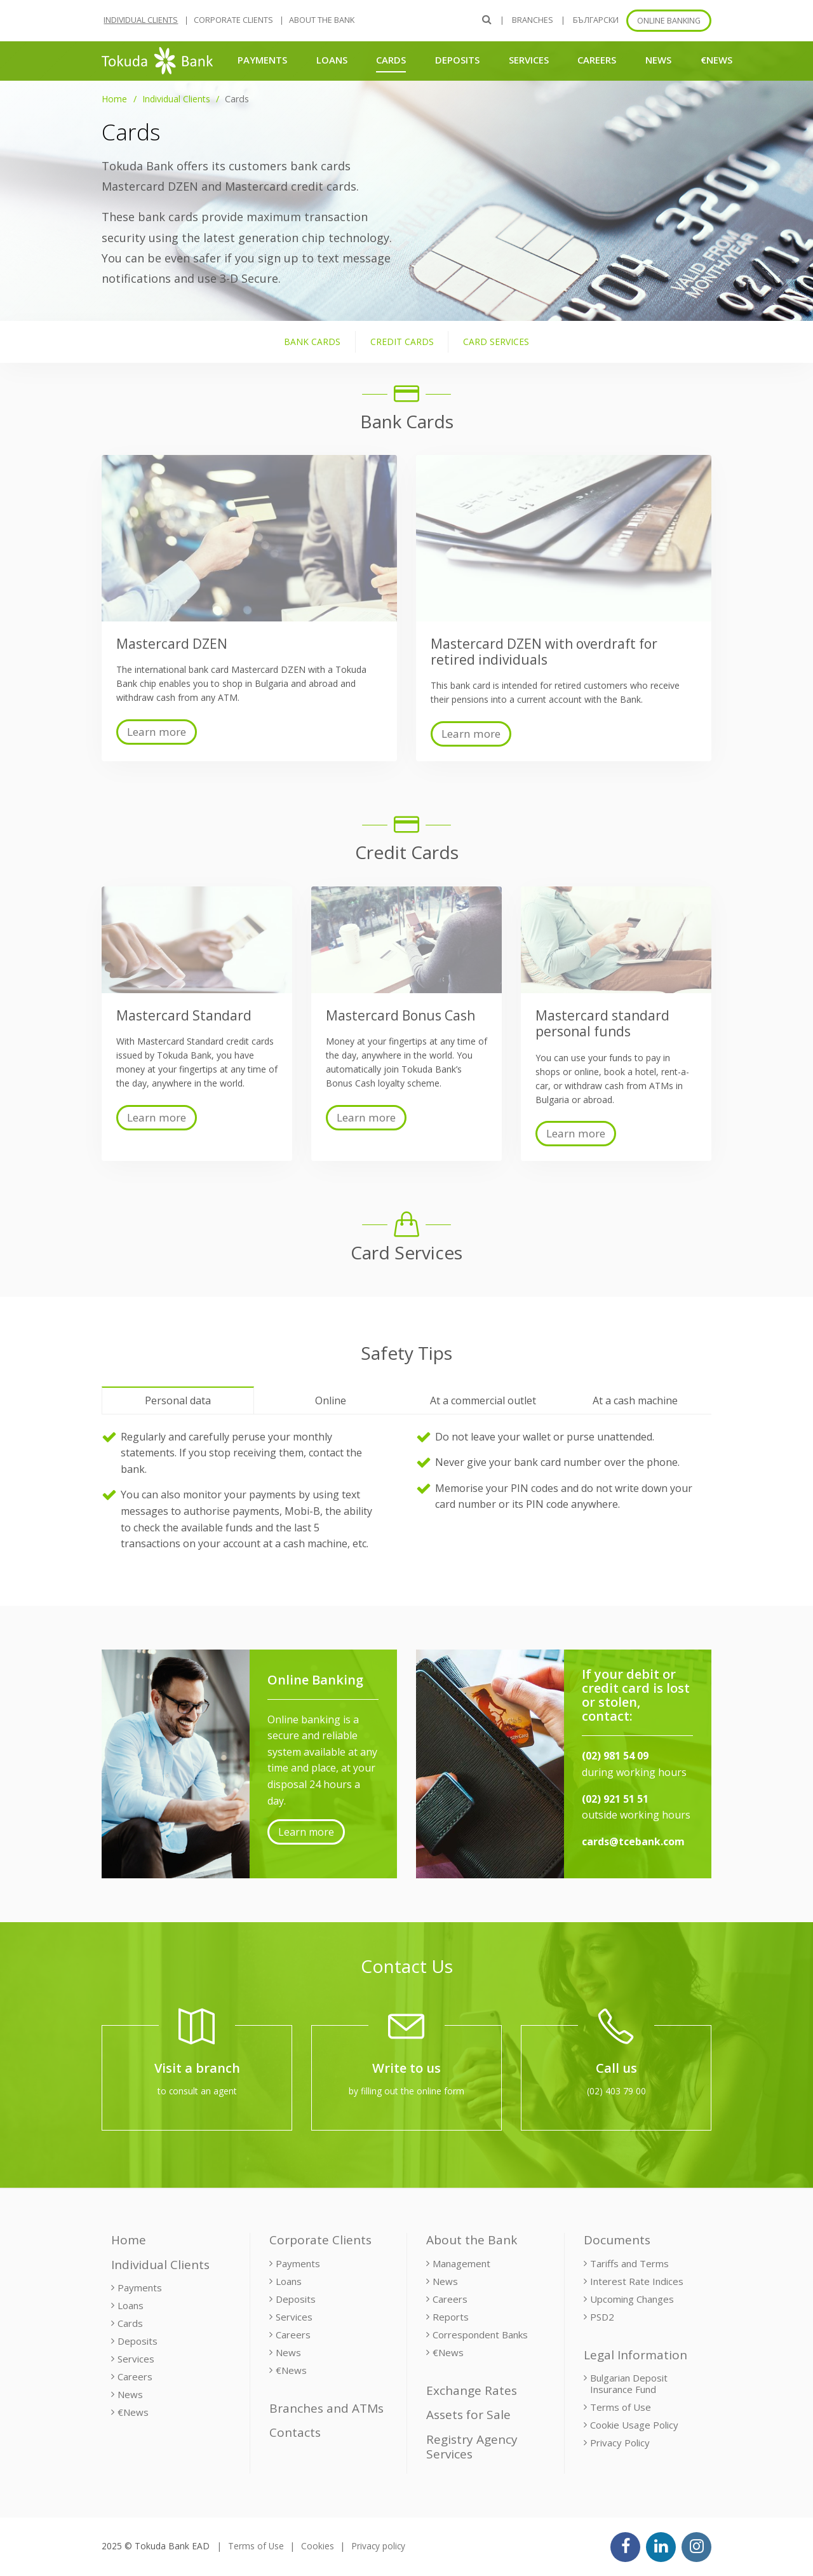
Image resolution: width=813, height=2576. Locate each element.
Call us (616, 2068)
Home (114, 99)
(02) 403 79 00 (616, 2091)
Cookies (317, 2546)
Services (529, 59)
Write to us (406, 2068)
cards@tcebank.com (633, 1841)
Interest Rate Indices (636, 2281)
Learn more (156, 731)
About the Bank (321, 20)
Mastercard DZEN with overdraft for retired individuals (544, 651)
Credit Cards (402, 342)
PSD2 (602, 2316)
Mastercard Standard (184, 1015)
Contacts (295, 2432)
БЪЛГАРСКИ (596, 20)
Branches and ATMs (326, 2408)
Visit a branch (197, 2068)
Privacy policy (378, 2546)
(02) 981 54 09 (615, 1756)
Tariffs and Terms (629, 2263)
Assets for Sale (468, 2414)
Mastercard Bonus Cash (400, 1015)
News (658, 59)
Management (461, 2263)
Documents (617, 2240)
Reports (451, 2316)
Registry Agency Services (472, 2446)
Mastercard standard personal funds (602, 1023)
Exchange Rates (471, 2390)
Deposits (457, 59)
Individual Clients (141, 20)
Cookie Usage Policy (634, 2424)
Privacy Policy (620, 2442)
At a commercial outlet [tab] (483, 1400)
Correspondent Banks (480, 2334)
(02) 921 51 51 (615, 1799)
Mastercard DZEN (171, 644)
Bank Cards (312, 342)
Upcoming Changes (632, 2299)
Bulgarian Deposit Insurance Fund (629, 2383)
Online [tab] (330, 1400)
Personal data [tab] (178, 1400)
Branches (532, 20)
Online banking (669, 20)
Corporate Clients (233, 20)
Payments (262, 59)
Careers (596, 59)
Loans (331, 59)
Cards (391, 59)
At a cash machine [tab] (635, 1400)
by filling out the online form (406, 2091)
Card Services (496, 342)
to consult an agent (197, 2091)
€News (716, 59)
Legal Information (635, 2355)
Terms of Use (620, 2407)
